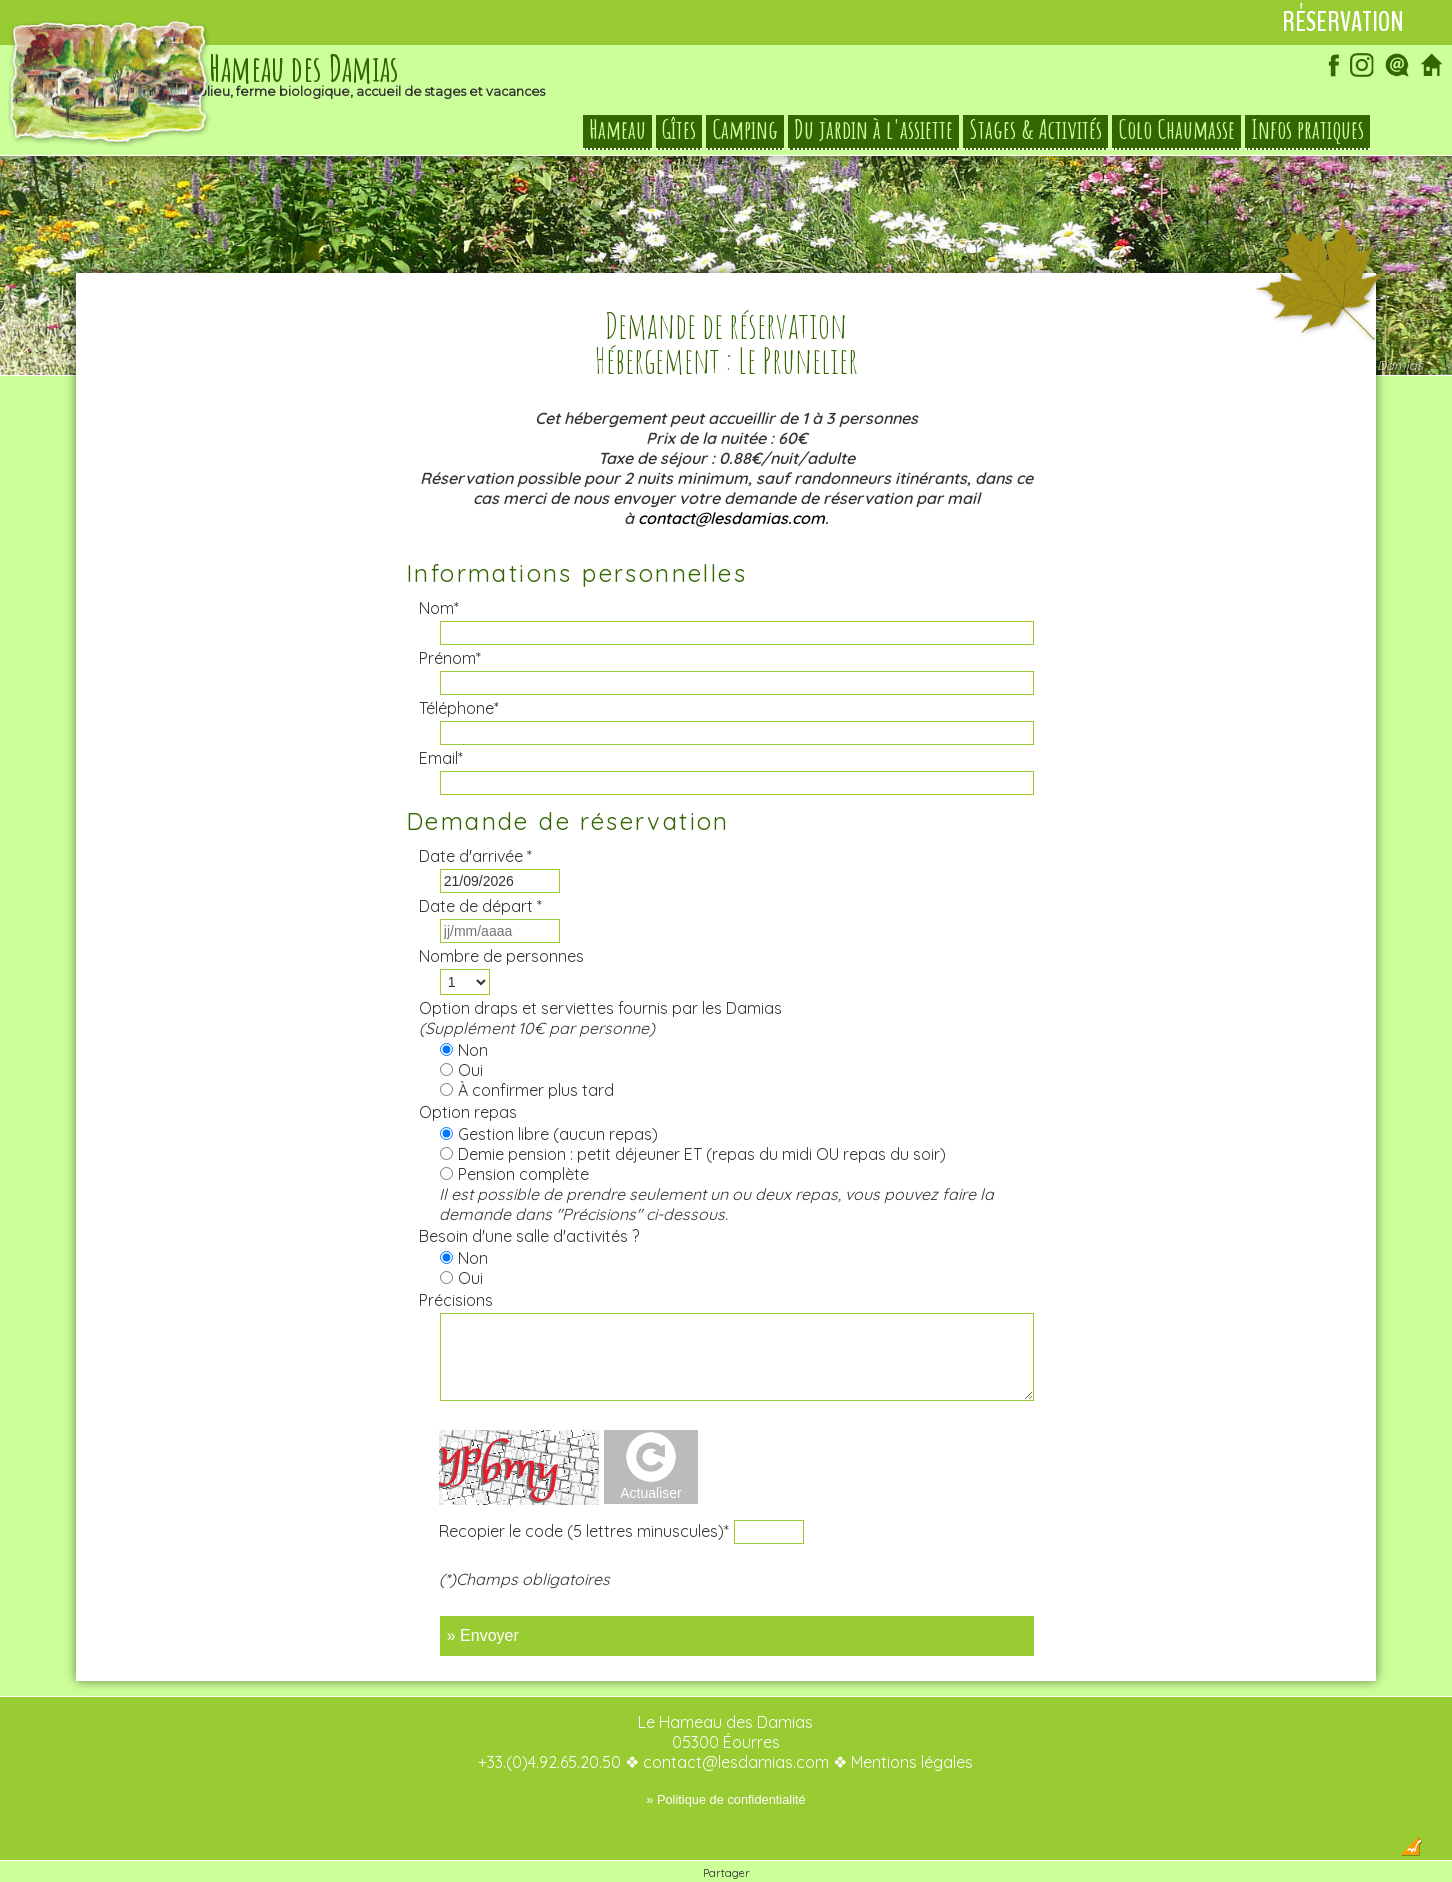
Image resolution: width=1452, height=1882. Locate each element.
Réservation (1343, 22)
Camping (745, 130)
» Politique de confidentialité (725, 1759)
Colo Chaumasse (1176, 130)
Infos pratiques (1307, 130)
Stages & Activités (1035, 130)
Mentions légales (912, 1722)
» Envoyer (483, 1595)
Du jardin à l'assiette (873, 130)
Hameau (617, 130)
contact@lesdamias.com (731, 478)
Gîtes (679, 130)
